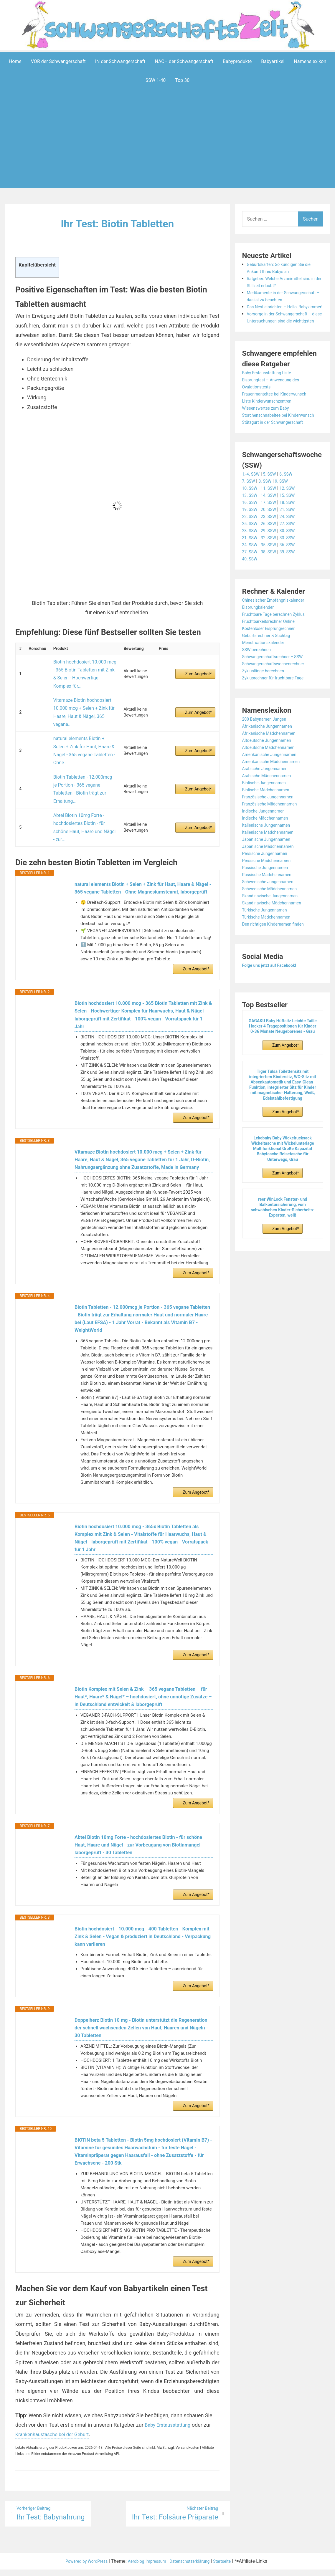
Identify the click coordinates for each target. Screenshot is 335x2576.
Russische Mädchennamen (270, 903)
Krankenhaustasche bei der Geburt (55, 2440)
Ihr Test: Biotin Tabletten (117, 223)
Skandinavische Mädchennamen (276, 931)
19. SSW (251, 537)
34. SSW (251, 573)
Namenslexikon (310, 61)
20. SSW (271, 537)
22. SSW (251, 544)
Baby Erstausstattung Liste (270, 394)
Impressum (156, 2568)
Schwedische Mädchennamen (273, 917)
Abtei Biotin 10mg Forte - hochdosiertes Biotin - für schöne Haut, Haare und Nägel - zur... (83, 772)
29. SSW (271, 559)
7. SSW (249, 509)
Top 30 (182, 80)
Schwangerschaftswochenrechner (277, 692)
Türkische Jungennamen (268, 938)
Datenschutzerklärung (194, 2568)
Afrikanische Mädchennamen (272, 761)
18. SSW (292, 530)
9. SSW (286, 509)
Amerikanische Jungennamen (273, 782)
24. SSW (292, 544)
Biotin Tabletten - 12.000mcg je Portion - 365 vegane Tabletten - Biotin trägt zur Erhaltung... (82, 748)
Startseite (231, 2568)
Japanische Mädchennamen (271, 874)
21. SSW (292, 537)
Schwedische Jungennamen (271, 910)
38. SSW (271, 580)
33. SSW (292, 566)
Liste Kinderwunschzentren (270, 422)
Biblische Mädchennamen (269, 818)
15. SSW (292, 523)
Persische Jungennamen (268, 881)
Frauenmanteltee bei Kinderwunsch (279, 415)
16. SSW (251, 530)
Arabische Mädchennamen (270, 804)
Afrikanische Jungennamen (270, 754)
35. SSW (271, 573)
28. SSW (251, 559)
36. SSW (292, 573)
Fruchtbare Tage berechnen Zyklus (278, 642)
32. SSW (271, 566)
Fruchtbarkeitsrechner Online (272, 649)
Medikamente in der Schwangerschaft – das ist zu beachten (278, 300)
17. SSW (271, 530)
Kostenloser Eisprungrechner (272, 656)
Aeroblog (133, 2568)
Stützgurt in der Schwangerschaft (277, 450)
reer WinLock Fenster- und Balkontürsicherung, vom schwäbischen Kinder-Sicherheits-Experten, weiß (282, 1235)
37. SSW (251, 580)
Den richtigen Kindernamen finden (277, 952)
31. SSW (251, 566)
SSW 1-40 (156, 80)
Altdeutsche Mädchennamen (272, 775)
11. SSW (271, 516)
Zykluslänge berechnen (266, 699)
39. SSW (292, 580)
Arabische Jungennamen (268, 797)
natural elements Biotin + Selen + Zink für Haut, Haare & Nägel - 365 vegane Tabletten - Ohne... (84, 725)
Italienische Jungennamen (269, 853)
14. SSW (271, 523)
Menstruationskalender (266, 671)
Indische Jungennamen (266, 839)
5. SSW (272, 502)
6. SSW (291, 502)
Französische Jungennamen (271, 825)
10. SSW (251, 516)
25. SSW (251, 552)
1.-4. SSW (252, 502)
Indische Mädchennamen (268, 846)
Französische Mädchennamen (273, 832)
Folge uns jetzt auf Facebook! (273, 993)
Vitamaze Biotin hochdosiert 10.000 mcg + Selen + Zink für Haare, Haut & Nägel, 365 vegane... (80, 698)
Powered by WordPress (80, 2568)
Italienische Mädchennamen (271, 860)
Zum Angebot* (198, 669)
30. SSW (292, 559)
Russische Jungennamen (268, 896)
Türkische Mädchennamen (270, 945)
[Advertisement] (169, 148)
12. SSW (292, 516)
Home (15, 61)
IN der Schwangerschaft (120, 61)
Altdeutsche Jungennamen (270, 768)
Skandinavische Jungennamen (274, 924)
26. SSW (271, 552)
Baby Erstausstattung (170, 2430)
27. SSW (292, 552)
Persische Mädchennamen (270, 888)
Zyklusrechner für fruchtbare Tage (277, 706)
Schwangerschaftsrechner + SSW (277, 685)
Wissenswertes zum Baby (269, 429)
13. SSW (251, 523)
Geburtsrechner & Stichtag (269, 663)
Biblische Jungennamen (267, 811)
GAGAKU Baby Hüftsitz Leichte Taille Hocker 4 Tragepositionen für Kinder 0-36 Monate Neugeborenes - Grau (283, 1054)
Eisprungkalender (260, 635)
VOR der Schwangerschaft (58, 61)
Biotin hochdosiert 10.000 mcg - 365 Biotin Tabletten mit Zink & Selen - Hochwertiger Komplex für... (82, 669)
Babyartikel (272, 61)
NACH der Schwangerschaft (184, 61)
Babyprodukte (237, 61)
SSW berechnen (258, 678)
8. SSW (267, 509)
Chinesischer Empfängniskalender (277, 628)
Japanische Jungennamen (270, 867)
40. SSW (251, 587)
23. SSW (271, 544)
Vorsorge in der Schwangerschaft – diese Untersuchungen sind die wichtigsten (284, 335)
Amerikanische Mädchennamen (275, 790)
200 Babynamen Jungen (267, 747)
